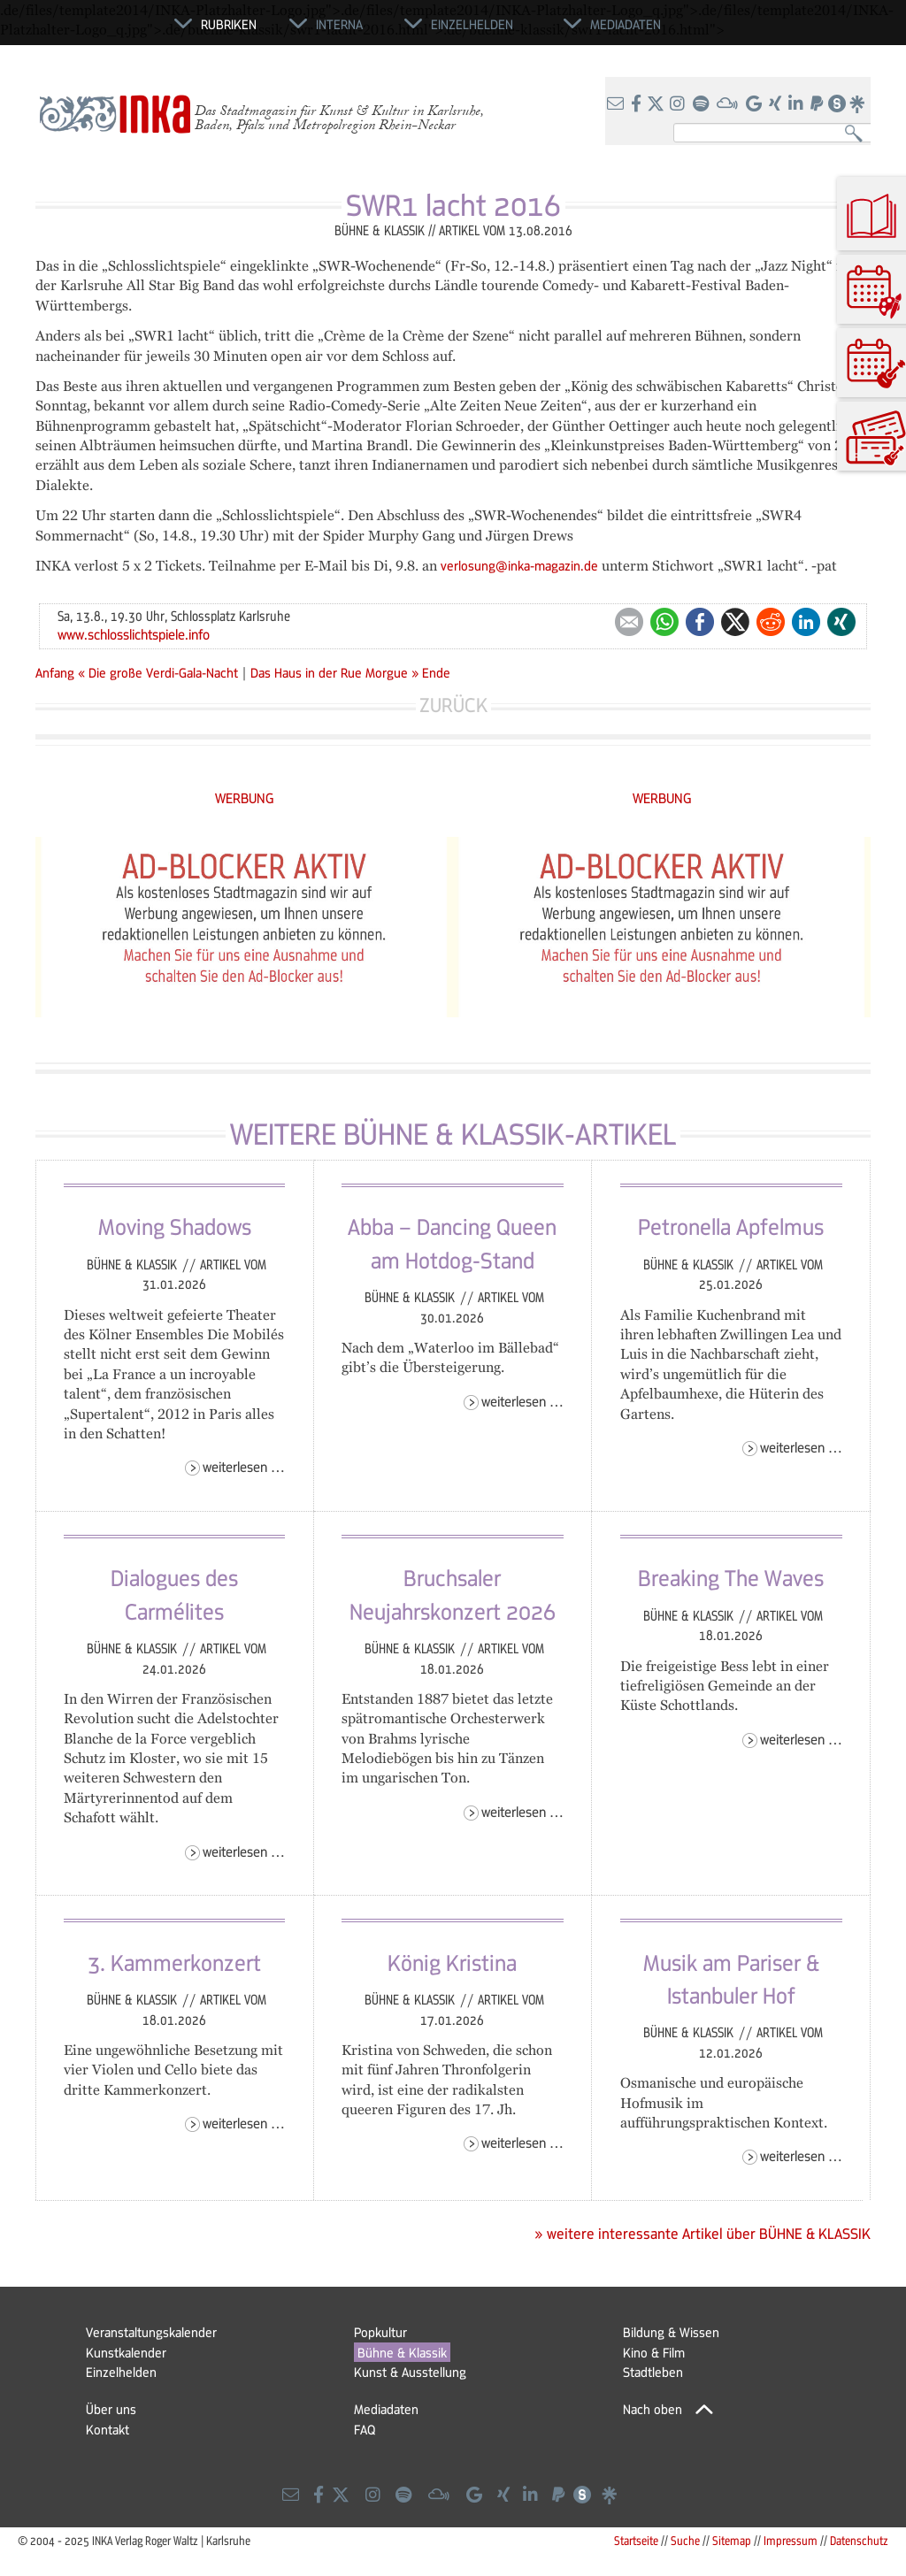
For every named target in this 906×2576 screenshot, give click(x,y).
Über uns (111, 2409)
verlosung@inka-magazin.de (519, 565)
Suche (685, 2540)
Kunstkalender (126, 2352)
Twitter (735, 622)
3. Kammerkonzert (174, 1962)
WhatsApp (664, 622)
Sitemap (731, 2540)
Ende (436, 672)
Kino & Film (654, 2352)
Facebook (700, 622)
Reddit (770, 622)
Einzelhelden (121, 2372)
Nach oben (652, 2409)
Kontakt (107, 2429)
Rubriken (229, 24)
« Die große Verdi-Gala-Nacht (160, 672)
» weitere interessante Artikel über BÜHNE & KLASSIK (702, 2233)
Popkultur (380, 2332)
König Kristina (452, 1962)
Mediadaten (386, 2409)
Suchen (858, 134)
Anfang (54, 672)
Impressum (791, 2540)
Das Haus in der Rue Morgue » (334, 672)
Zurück (453, 705)
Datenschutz (859, 2540)
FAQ (364, 2429)
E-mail (629, 622)
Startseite (636, 2540)
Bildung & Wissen (671, 2332)
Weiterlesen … (244, 1466)
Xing (841, 622)
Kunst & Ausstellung (410, 2372)
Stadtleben (653, 2372)
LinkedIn (806, 622)
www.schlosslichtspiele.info (134, 633)
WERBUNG (244, 797)
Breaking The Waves (731, 1577)
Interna (339, 24)
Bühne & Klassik (133, 1264)
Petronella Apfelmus (731, 1226)
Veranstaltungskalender (151, 2332)
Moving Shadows (174, 1226)
